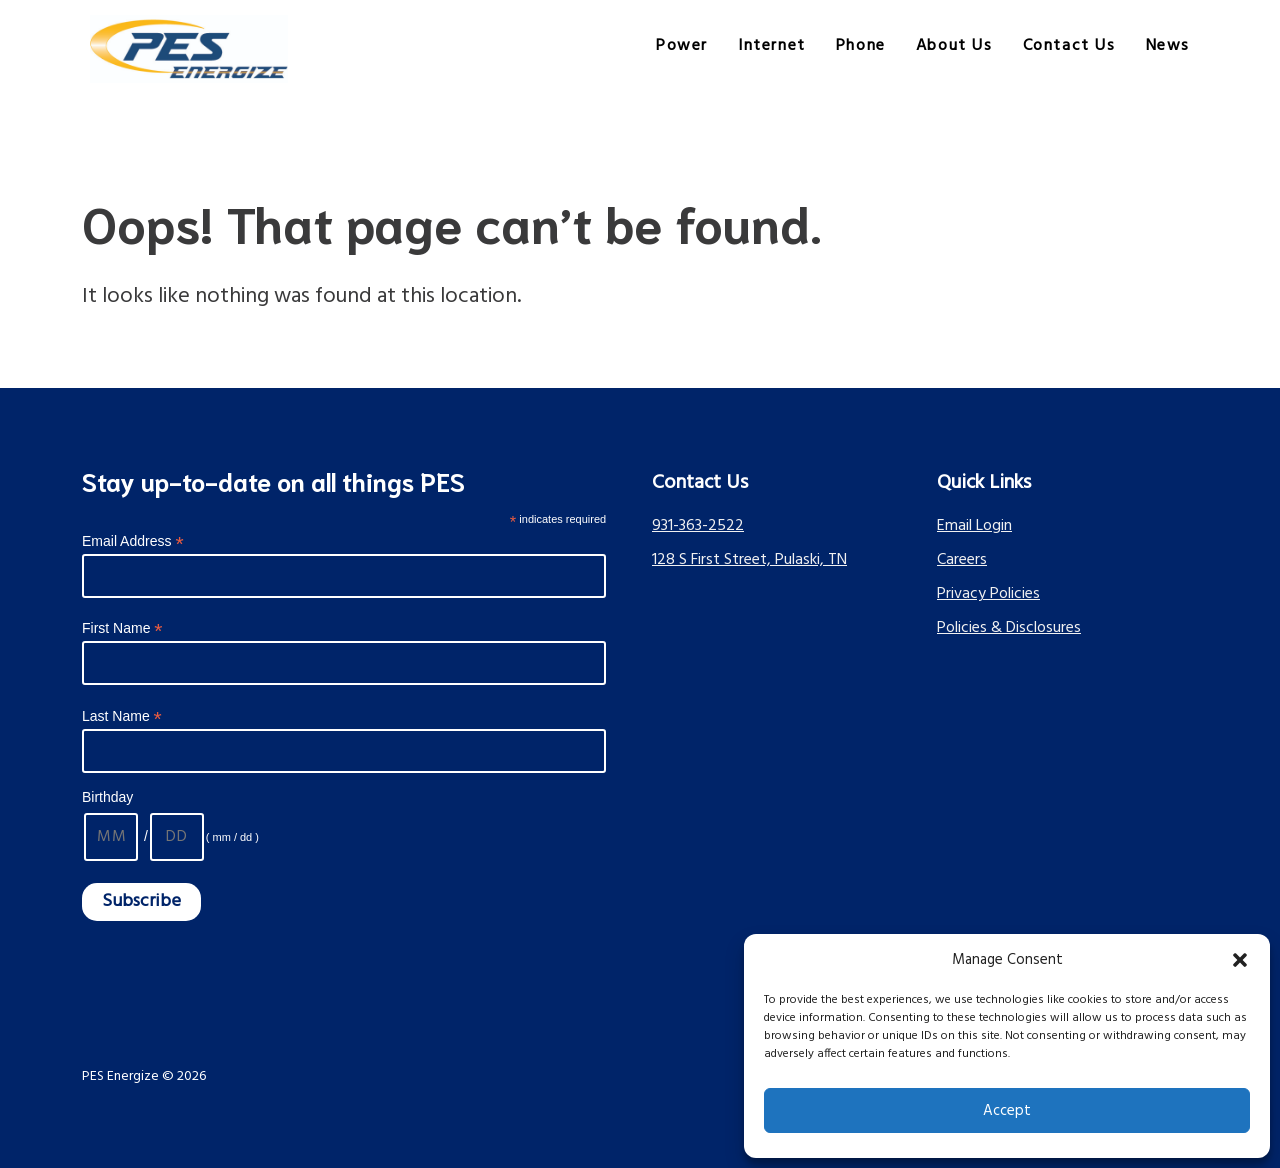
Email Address (133, 541)
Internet (772, 46)
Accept (1007, 1111)
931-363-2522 (698, 526)
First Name (122, 628)
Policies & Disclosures (1009, 628)
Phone (861, 46)
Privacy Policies (988, 594)
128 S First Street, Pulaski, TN (749, 560)
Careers (962, 560)
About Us (954, 46)
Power (682, 46)
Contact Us (1069, 46)
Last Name (122, 716)
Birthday (107, 797)
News (1168, 46)
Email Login (974, 526)
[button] (1240, 960)
